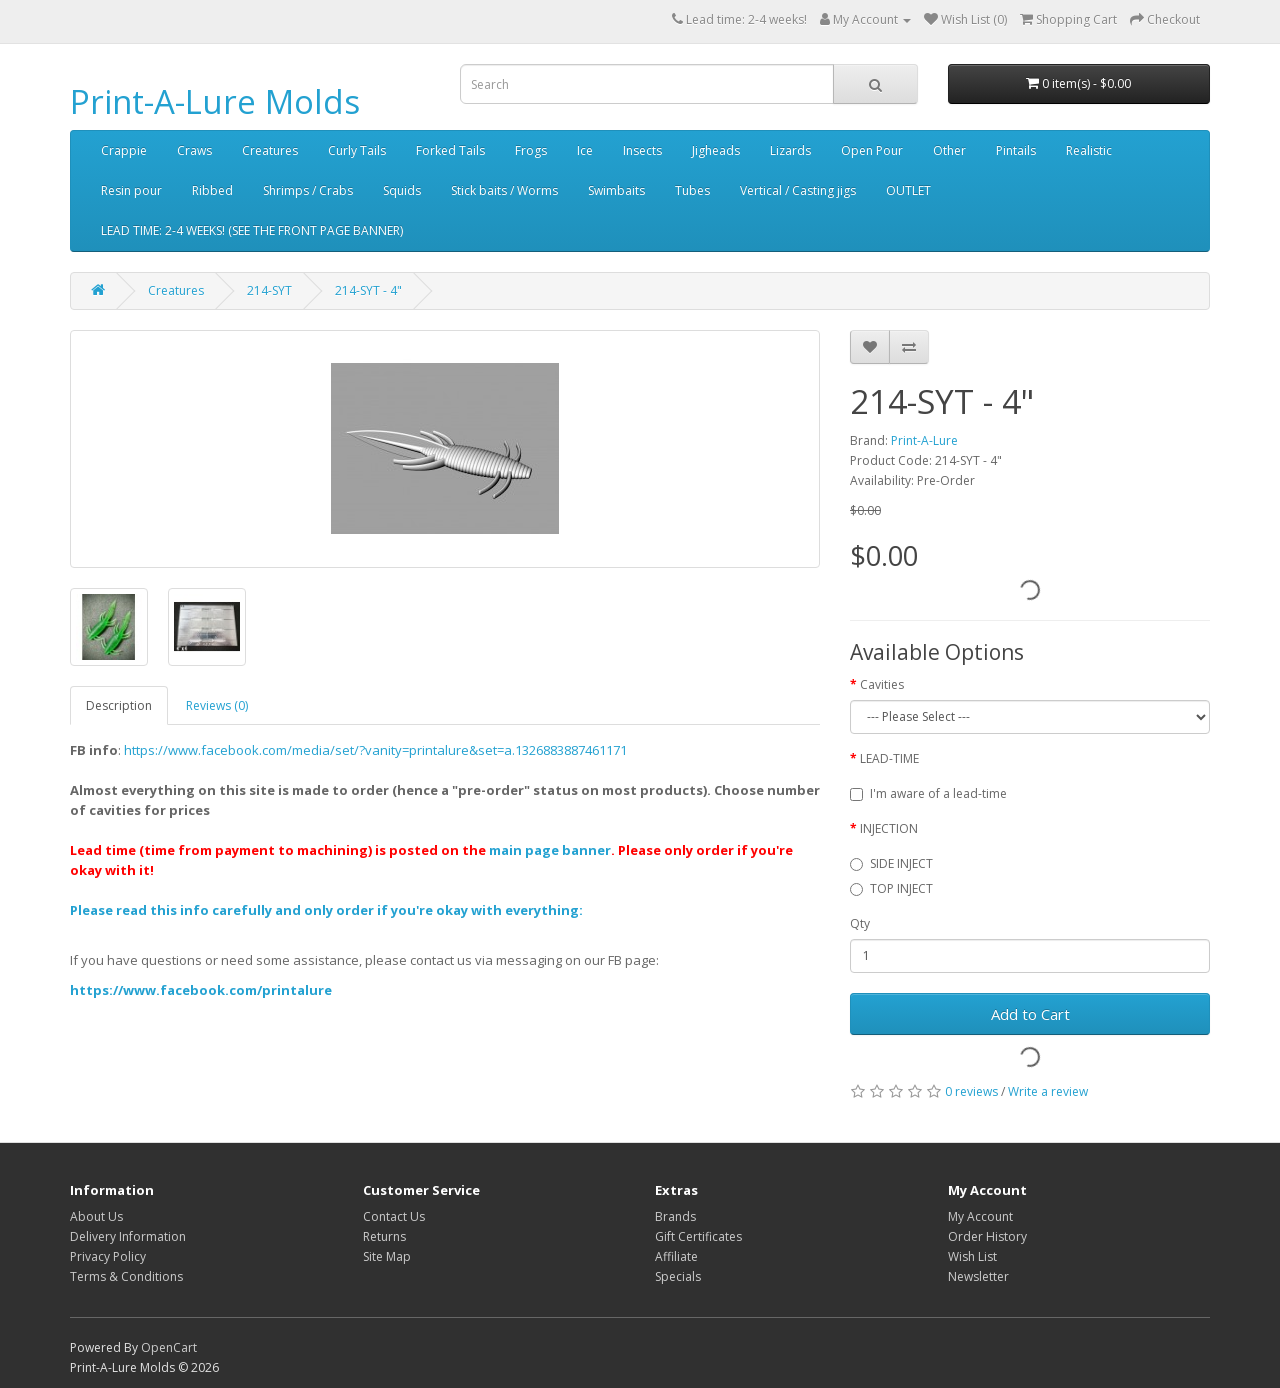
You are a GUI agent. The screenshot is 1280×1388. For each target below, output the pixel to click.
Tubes (692, 190)
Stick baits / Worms (504, 190)
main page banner (550, 850)
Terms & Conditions (126, 1276)
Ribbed (212, 190)
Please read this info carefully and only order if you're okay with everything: (326, 910)
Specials (678, 1276)
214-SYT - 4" (368, 290)
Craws (194, 150)
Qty (860, 923)
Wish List (972, 1256)
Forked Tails (450, 150)
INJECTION (889, 828)
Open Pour (872, 150)
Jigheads (716, 150)
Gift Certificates (698, 1236)
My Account (980, 1216)
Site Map (387, 1256)
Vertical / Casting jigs (798, 190)
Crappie (124, 150)
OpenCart (169, 1347)
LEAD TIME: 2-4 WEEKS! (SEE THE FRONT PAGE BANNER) (252, 230)
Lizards (790, 150)
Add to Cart (1030, 1014)
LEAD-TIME (889, 758)
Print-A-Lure (924, 440)
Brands (675, 1216)
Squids (402, 190)
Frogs (531, 150)
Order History (987, 1236)
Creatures (270, 150)
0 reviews (971, 1091)
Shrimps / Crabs (308, 190)
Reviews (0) (217, 705)
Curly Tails (357, 150)
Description (119, 705)
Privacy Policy (108, 1256)
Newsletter (978, 1276)
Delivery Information (128, 1236)
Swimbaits (616, 190)
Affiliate (676, 1256)
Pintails (1016, 150)
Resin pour (131, 190)
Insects (642, 150)
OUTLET (908, 190)
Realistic (1089, 150)
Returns (384, 1236)
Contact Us (394, 1216)
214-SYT (269, 290)
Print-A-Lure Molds (215, 101)
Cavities (882, 684)
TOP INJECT (891, 888)
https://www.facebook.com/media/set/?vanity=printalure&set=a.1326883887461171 (375, 750)
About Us (96, 1216)
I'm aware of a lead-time (928, 793)
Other (949, 150)
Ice (585, 150)
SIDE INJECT (891, 863)
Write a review (1048, 1091)
